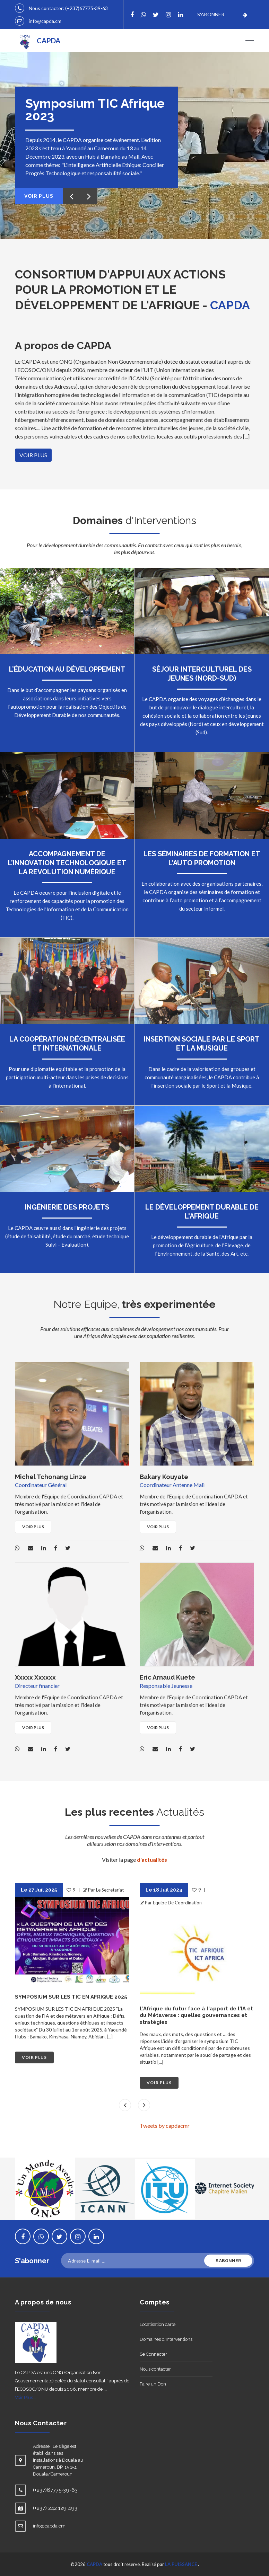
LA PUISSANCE (181, 2564)
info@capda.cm (45, 21)
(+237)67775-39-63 (86, 8)
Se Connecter (153, 2354)
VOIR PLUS (33, 455)
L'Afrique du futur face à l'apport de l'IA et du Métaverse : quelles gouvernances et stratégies (196, 2015)
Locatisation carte (157, 2324)
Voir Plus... (25, 2397)
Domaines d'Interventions (166, 2339)
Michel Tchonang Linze (50, 1476)
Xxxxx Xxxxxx (35, 1677)
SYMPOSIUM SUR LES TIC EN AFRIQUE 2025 (71, 1997)
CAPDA (94, 2564)
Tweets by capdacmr (165, 2125)
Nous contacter (155, 2369)
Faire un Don (153, 2384)
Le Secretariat (110, 1890)
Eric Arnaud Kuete (167, 1677)
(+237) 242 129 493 (55, 2508)
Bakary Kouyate (164, 1476)
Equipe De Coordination (177, 1902)
